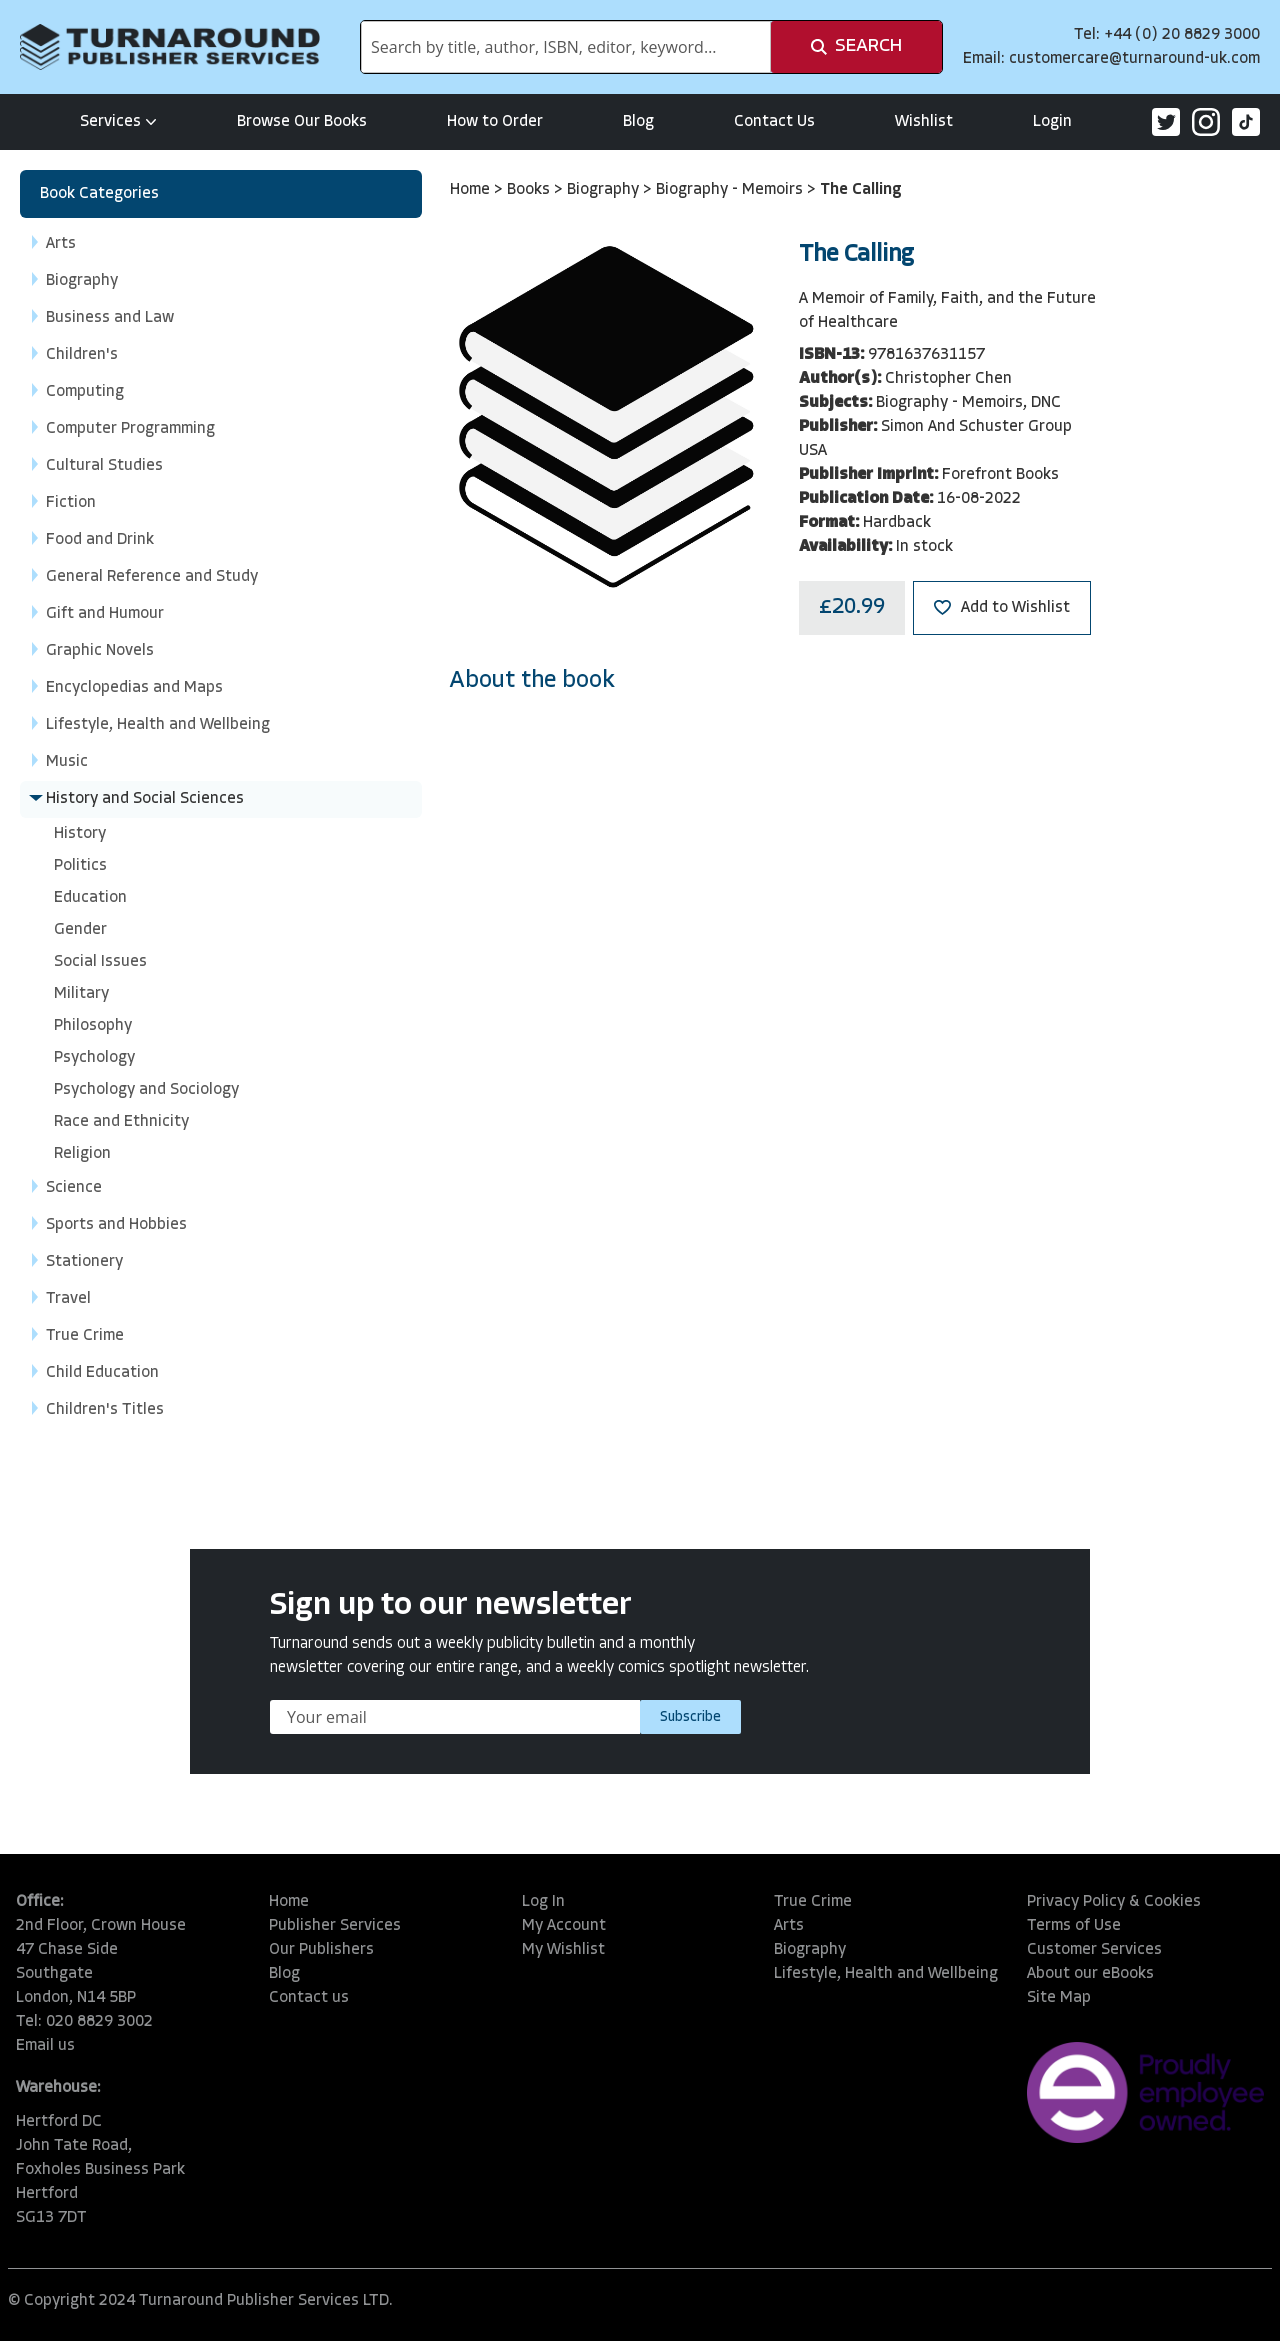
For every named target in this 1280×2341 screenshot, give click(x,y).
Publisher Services (335, 1926)
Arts (789, 1926)
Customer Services (1094, 1950)
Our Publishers (321, 1950)
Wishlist (924, 122)
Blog (638, 122)
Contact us (309, 1998)
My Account (564, 1926)
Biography (605, 190)
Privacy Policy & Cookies (1114, 1902)
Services (118, 122)
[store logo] (170, 47)
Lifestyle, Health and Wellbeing (886, 1974)
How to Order (495, 122)
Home (472, 190)
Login (1052, 122)
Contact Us (774, 122)
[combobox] (566, 47)
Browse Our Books (302, 122)
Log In (543, 1902)
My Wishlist (563, 1950)
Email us (45, 2046)
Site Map (1059, 1998)
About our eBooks (1090, 1974)
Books (530, 190)
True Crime (813, 1902)
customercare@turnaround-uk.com (1134, 59)
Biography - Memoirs (731, 190)
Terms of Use (1074, 1926)
